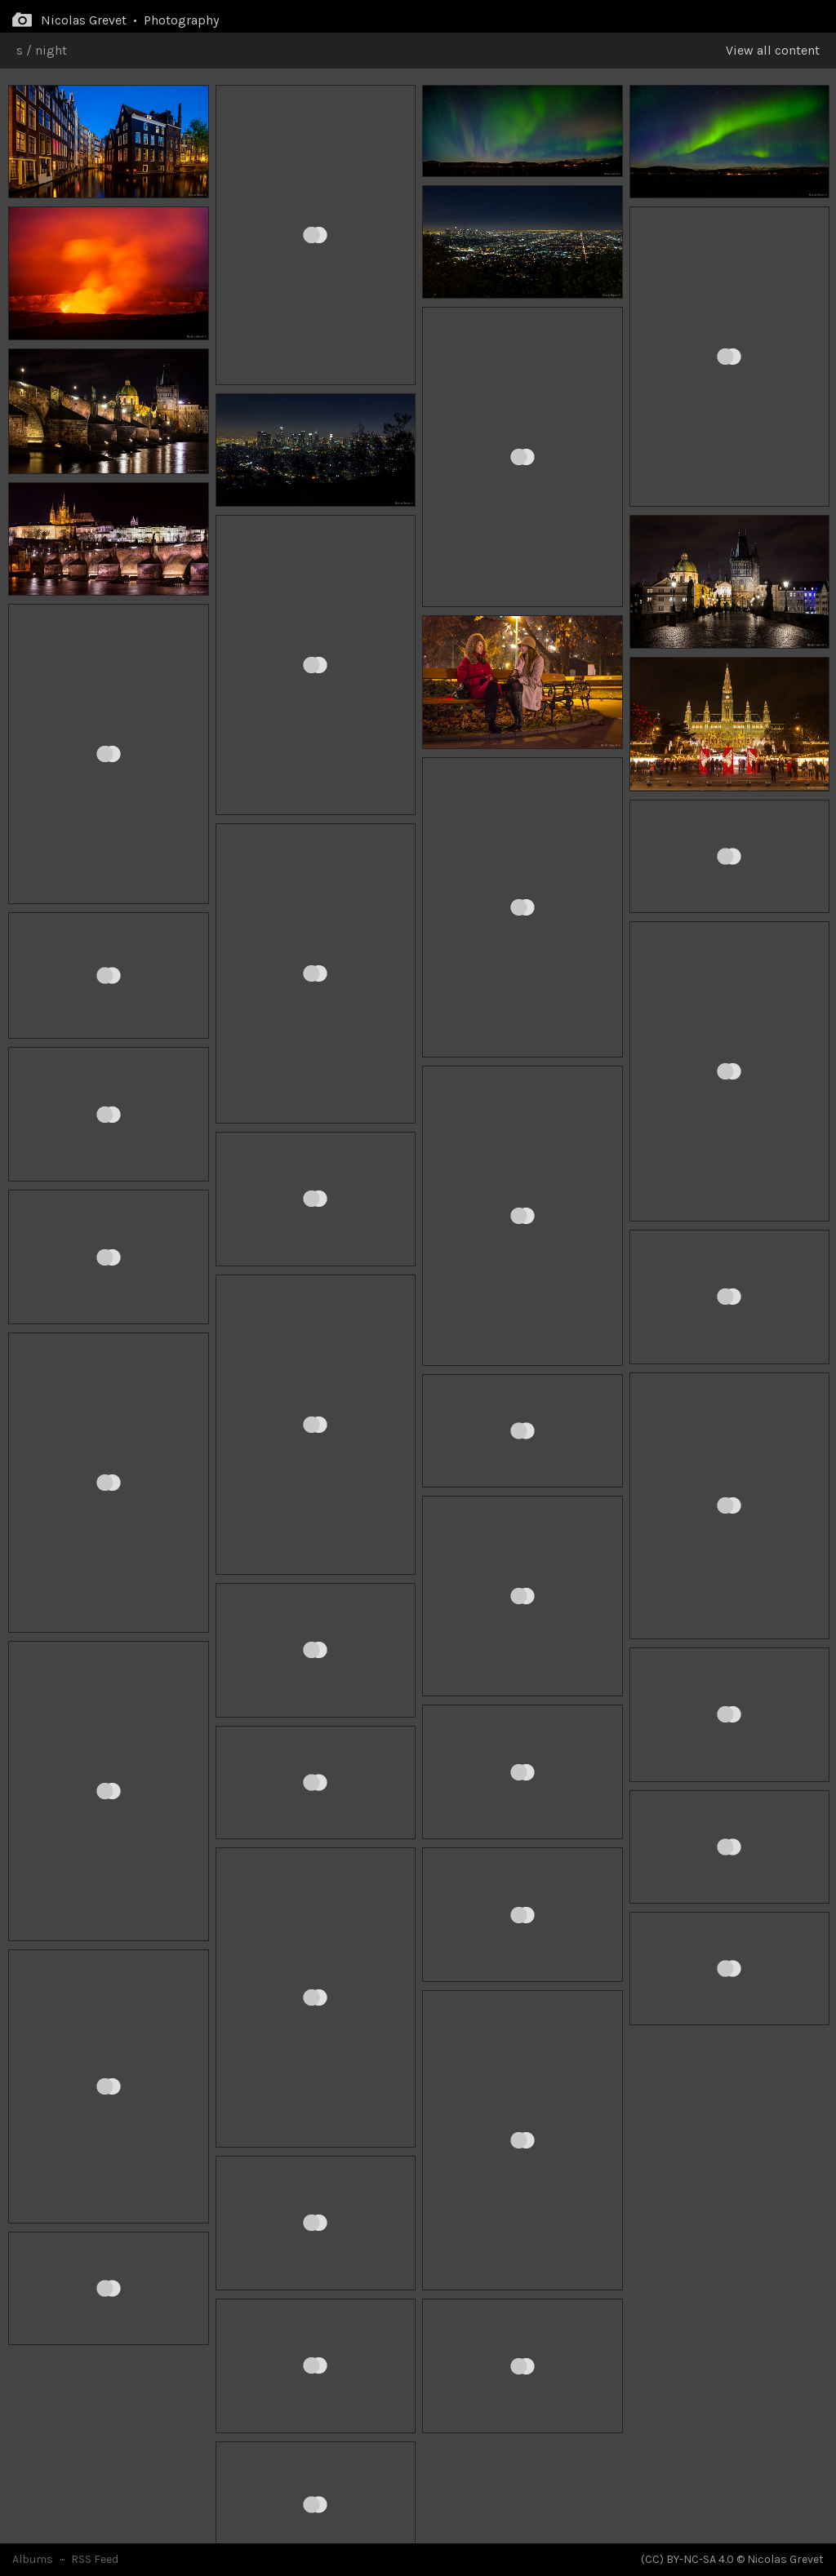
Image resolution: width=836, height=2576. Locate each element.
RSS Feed (94, 2559)
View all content (773, 50)
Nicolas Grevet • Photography (130, 20)
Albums (32, 2559)
